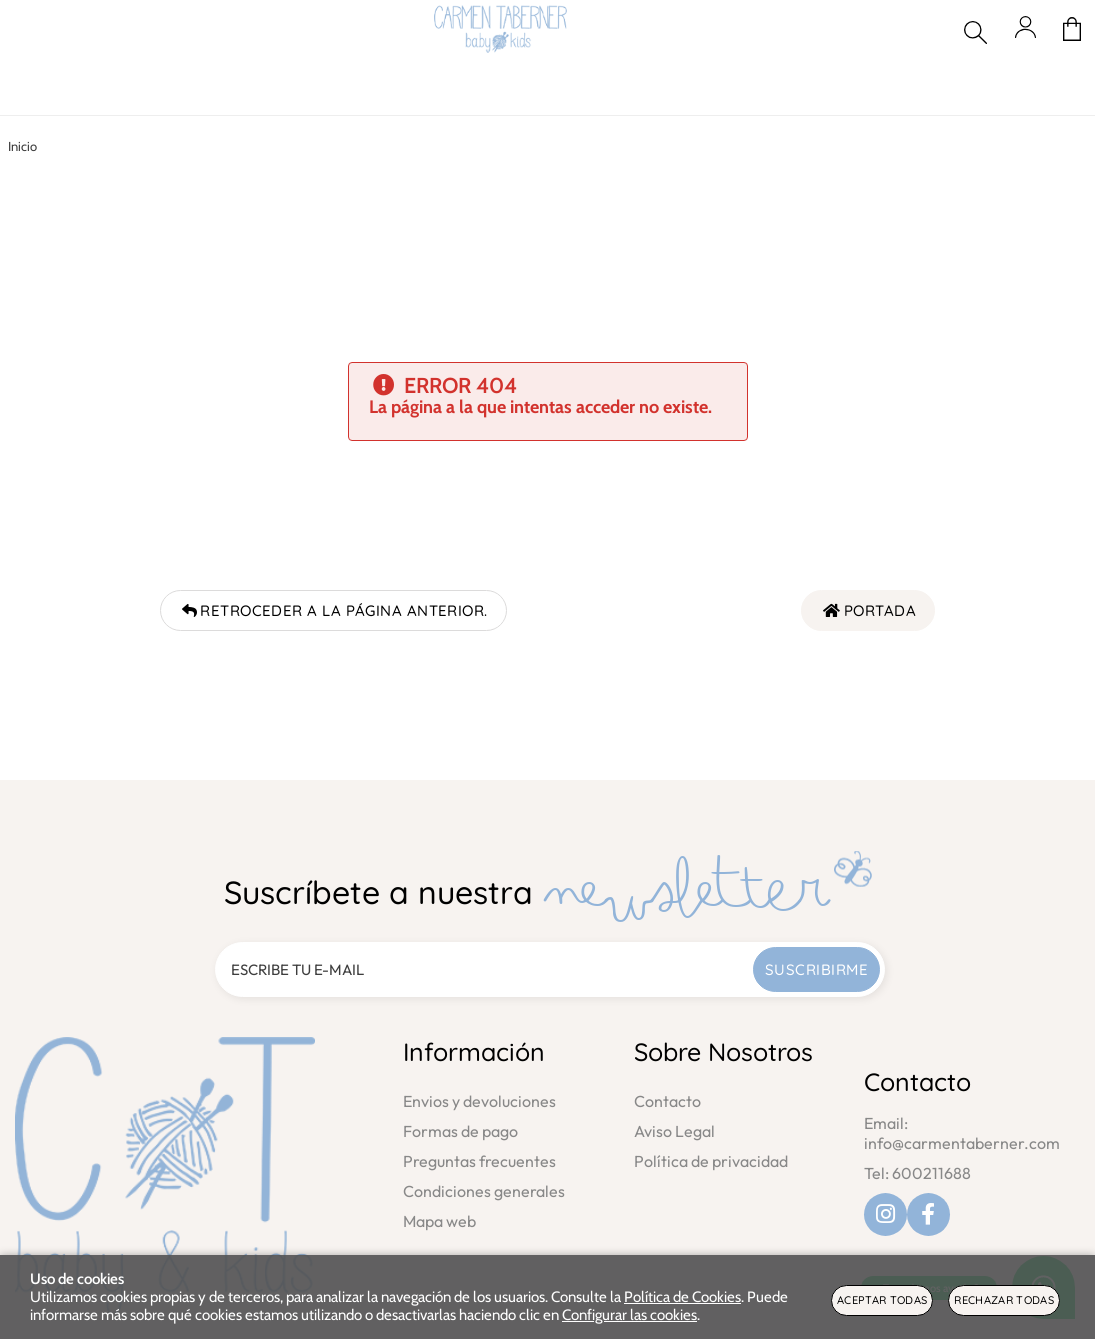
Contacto (667, 1101)
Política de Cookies (682, 1297)
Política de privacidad (711, 1161)
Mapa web (439, 1221)
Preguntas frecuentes (479, 1161)
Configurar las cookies (629, 1315)
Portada (868, 610)
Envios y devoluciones (479, 1101)
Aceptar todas (882, 1300)
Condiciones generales (484, 1191)
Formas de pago (460, 1131)
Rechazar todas (1004, 1300)
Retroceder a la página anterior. (333, 610)
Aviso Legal (674, 1131)
